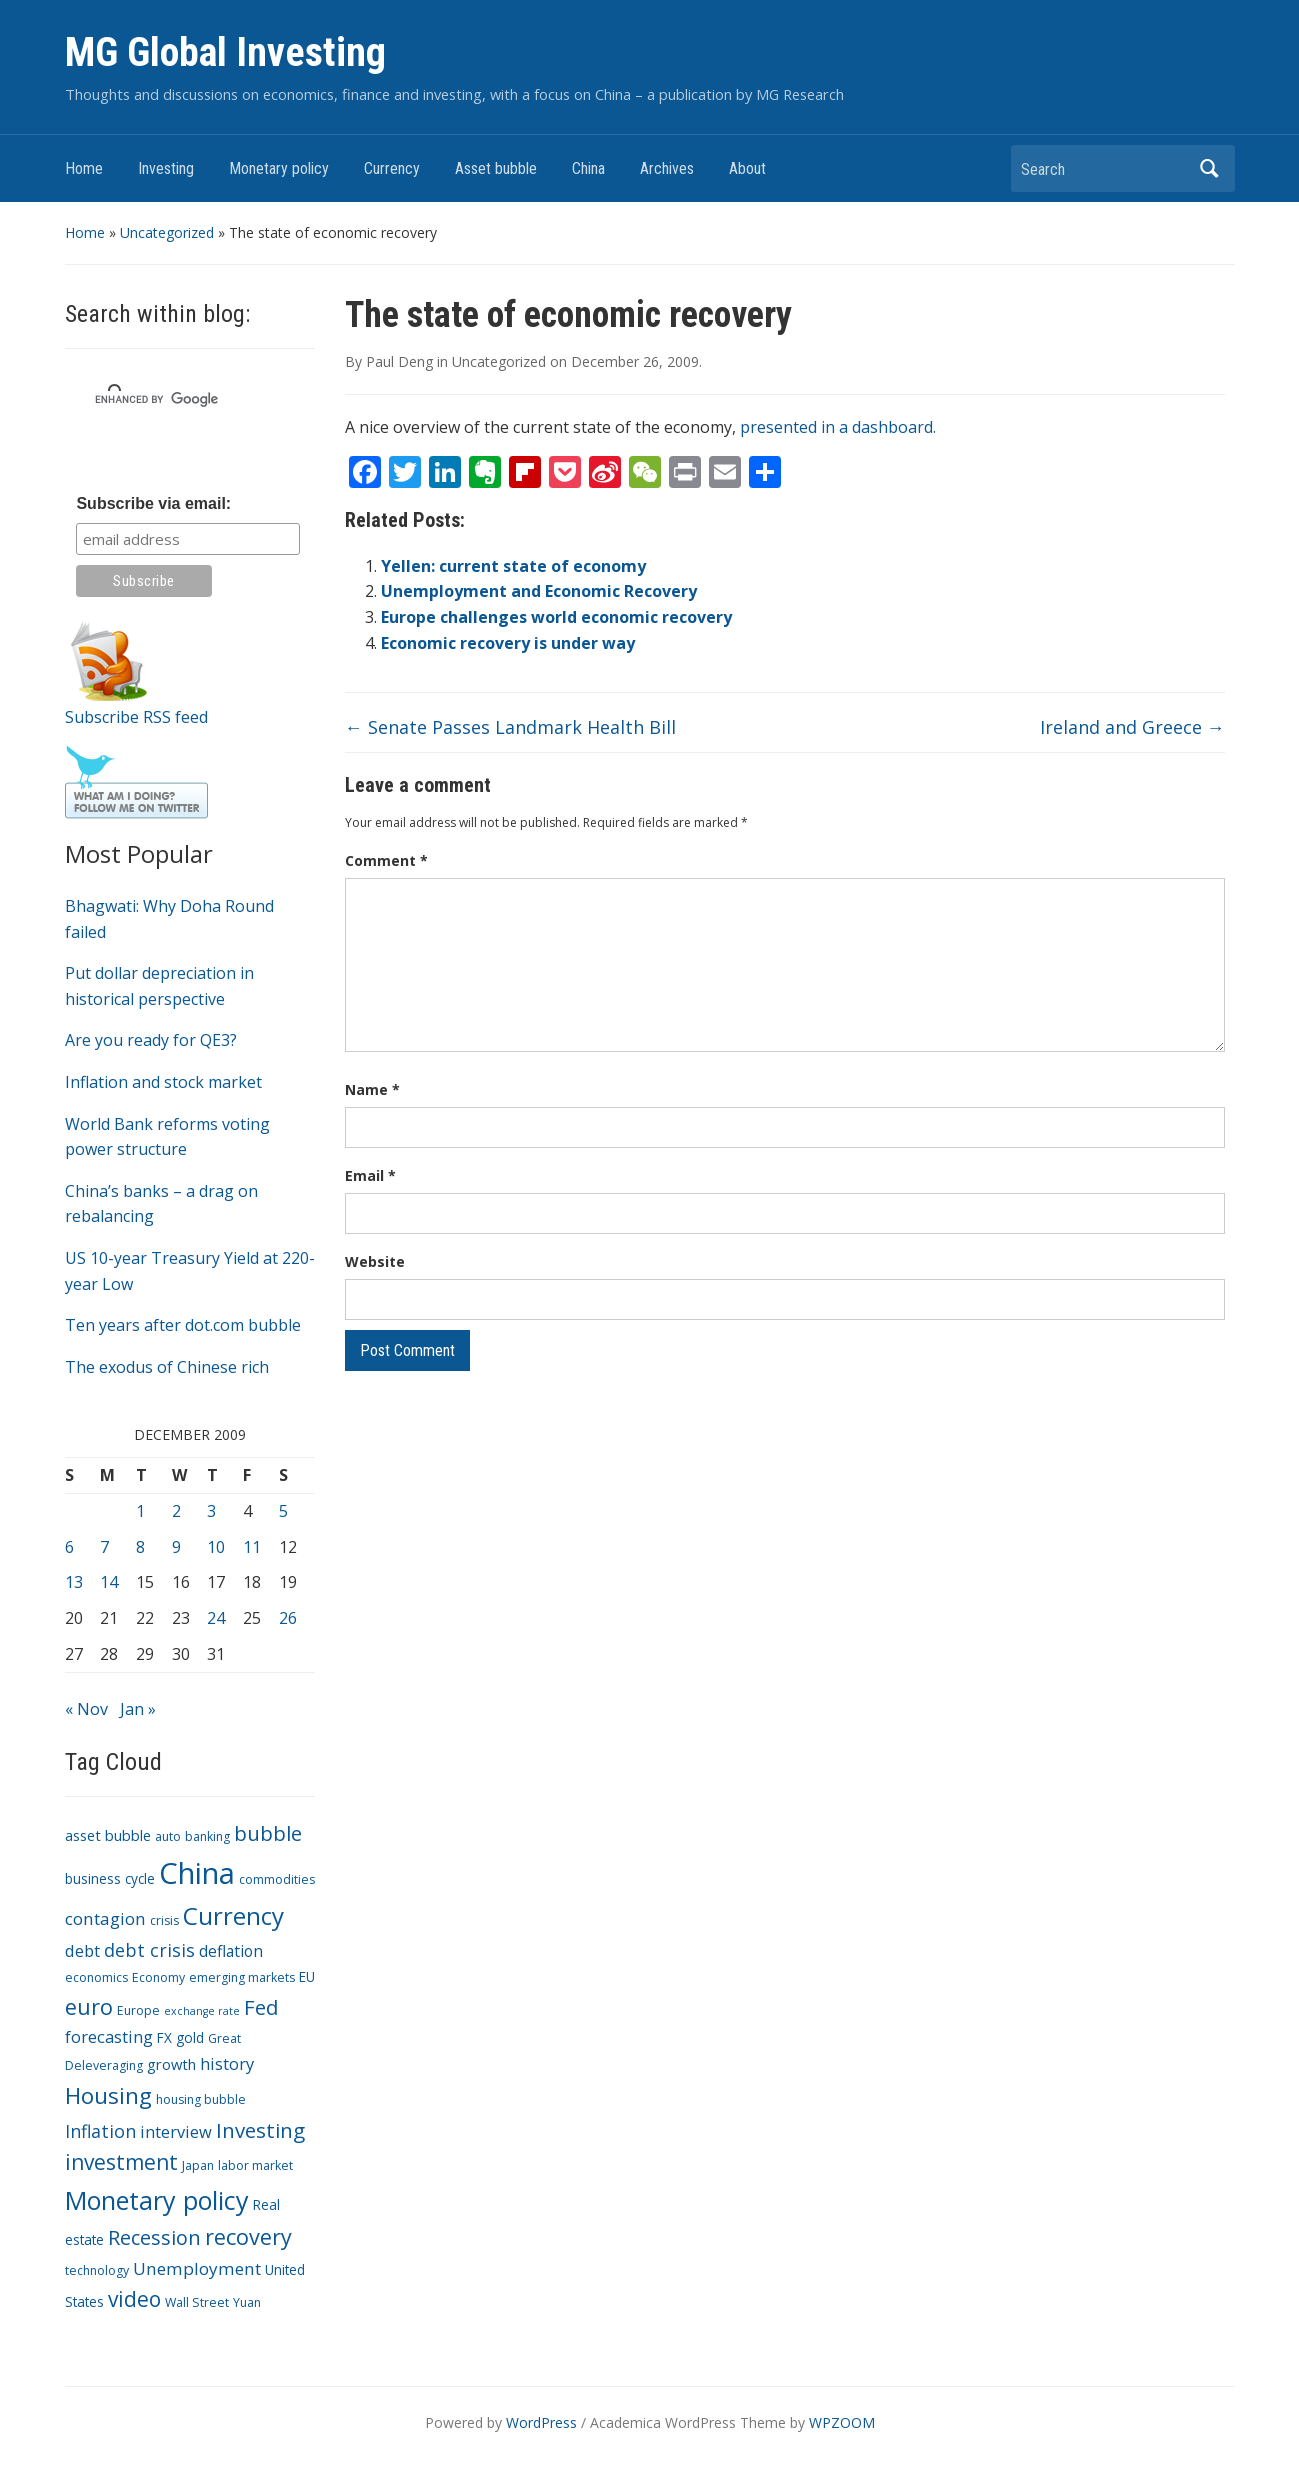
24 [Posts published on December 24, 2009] (216, 1618)
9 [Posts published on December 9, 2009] (176, 1547)
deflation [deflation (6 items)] (231, 1951)
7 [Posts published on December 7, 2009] (104, 1547)
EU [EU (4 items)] (307, 1976)
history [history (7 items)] (227, 2063)
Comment (386, 860)
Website (375, 1261)
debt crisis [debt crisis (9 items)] (149, 1950)
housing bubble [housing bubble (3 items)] (201, 2099)
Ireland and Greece (1132, 727)
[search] (166, 399)
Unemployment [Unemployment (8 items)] (197, 2268)
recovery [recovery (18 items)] (248, 2236)
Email (370, 1175)
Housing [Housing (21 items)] (108, 2095)
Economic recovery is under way (508, 643)
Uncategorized (167, 232)
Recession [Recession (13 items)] (154, 2237)
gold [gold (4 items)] (190, 2037)
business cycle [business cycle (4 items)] (110, 1878)
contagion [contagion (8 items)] (105, 1918)
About (747, 168)
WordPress (541, 2422)
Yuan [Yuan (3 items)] (247, 2302)
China (588, 168)
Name (372, 1089)
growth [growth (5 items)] (171, 2064)
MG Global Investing (225, 52)
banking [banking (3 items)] (207, 1836)
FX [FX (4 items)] (164, 2037)
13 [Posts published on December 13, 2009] (74, 1582)
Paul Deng (399, 361)
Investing (166, 168)
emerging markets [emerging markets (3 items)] (242, 1977)
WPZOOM (842, 2422)
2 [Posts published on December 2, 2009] (176, 1511)
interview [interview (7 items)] (176, 2131)
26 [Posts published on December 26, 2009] (288, 1618)
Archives (667, 168)
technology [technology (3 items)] (97, 2270)
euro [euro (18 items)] (89, 2006)
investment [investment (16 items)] (121, 2162)
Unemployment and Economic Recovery (539, 591)
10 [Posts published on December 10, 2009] (216, 1547)
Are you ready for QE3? (151, 1040)
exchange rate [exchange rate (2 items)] (202, 2011)
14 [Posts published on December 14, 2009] (109, 1582)
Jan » (138, 1709)
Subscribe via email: (153, 503)
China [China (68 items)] (197, 1873)
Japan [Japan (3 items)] (198, 2165)
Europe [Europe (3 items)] (138, 2010)
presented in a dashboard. (838, 427)
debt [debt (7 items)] (82, 1950)
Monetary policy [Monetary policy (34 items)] (157, 2200)
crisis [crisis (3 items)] (164, 1920)
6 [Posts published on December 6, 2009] (69, 1547)
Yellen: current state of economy (513, 566)
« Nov (86, 1709)
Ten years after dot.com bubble (183, 1325)
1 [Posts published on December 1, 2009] (140, 1511)
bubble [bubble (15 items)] (268, 1833)
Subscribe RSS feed (136, 717)
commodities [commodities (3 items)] (277, 1879)
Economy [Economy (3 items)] (158, 1977)
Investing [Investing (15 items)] (260, 2130)
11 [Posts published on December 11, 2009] (252, 1547)
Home (84, 168)
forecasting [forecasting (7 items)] (109, 2036)
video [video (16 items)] (134, 2299)
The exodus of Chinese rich (167, 1367)
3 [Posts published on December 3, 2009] (211, 1511)
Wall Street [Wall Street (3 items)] (197, 2302)
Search (1210, 168)
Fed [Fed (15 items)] (261, 2007)
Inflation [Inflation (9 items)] (100, 2131)
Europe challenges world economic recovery (556, 617)
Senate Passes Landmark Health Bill (510, 727)
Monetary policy (279, 168)
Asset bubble (496, 168)
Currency (392, 168)
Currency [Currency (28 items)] (233, 1915)
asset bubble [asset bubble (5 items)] (108, 1835)
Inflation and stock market (163, 1082)
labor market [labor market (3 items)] (255, 2165)
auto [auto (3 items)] (168, 1836)
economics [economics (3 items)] (96, 1977)
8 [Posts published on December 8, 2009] (140, 1547)
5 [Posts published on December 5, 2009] (283, 1511)
